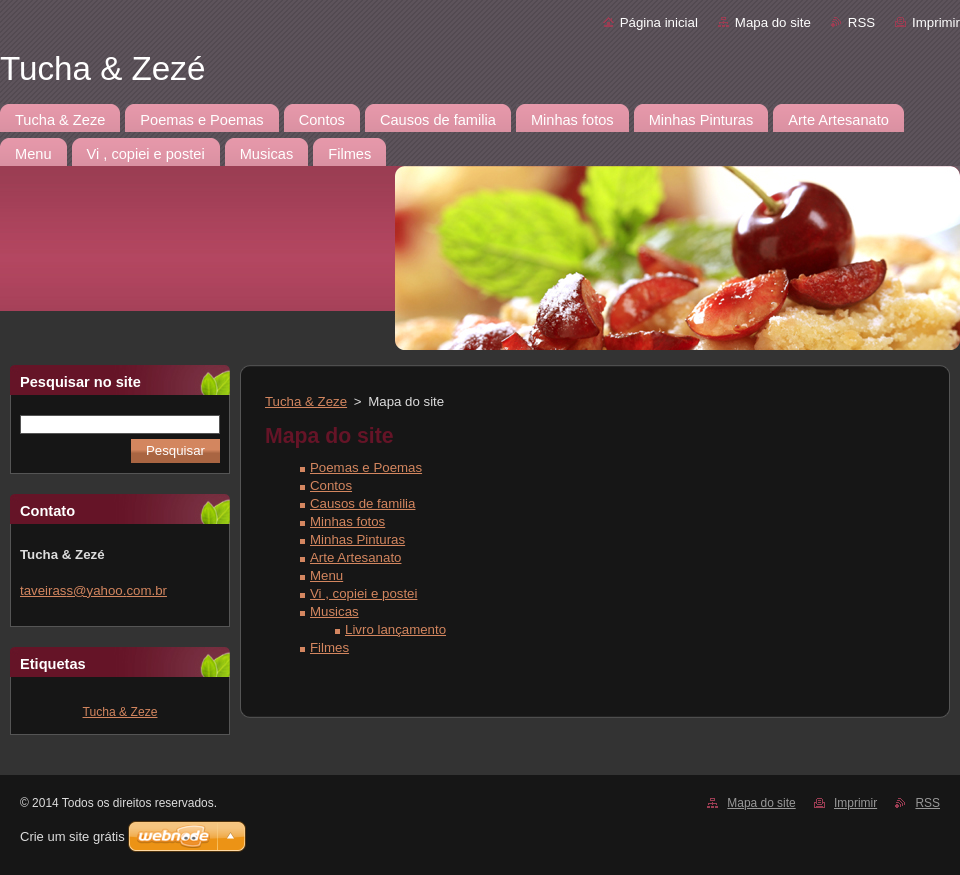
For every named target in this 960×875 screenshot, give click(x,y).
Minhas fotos (347, 521)
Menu (326, 575)
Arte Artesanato (355, 557)
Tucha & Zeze (120, 712)
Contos (331, 485)
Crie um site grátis (72, 836)
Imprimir (936, 22)
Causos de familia (362, 503)
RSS (861, 22)
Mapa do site (773, 22)
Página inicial (659, 22)
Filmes (329, 647)
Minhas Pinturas (357, 539)
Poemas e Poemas (366, 467)
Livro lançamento (395, 629)
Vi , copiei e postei (363, 593)
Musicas (334, 611)
